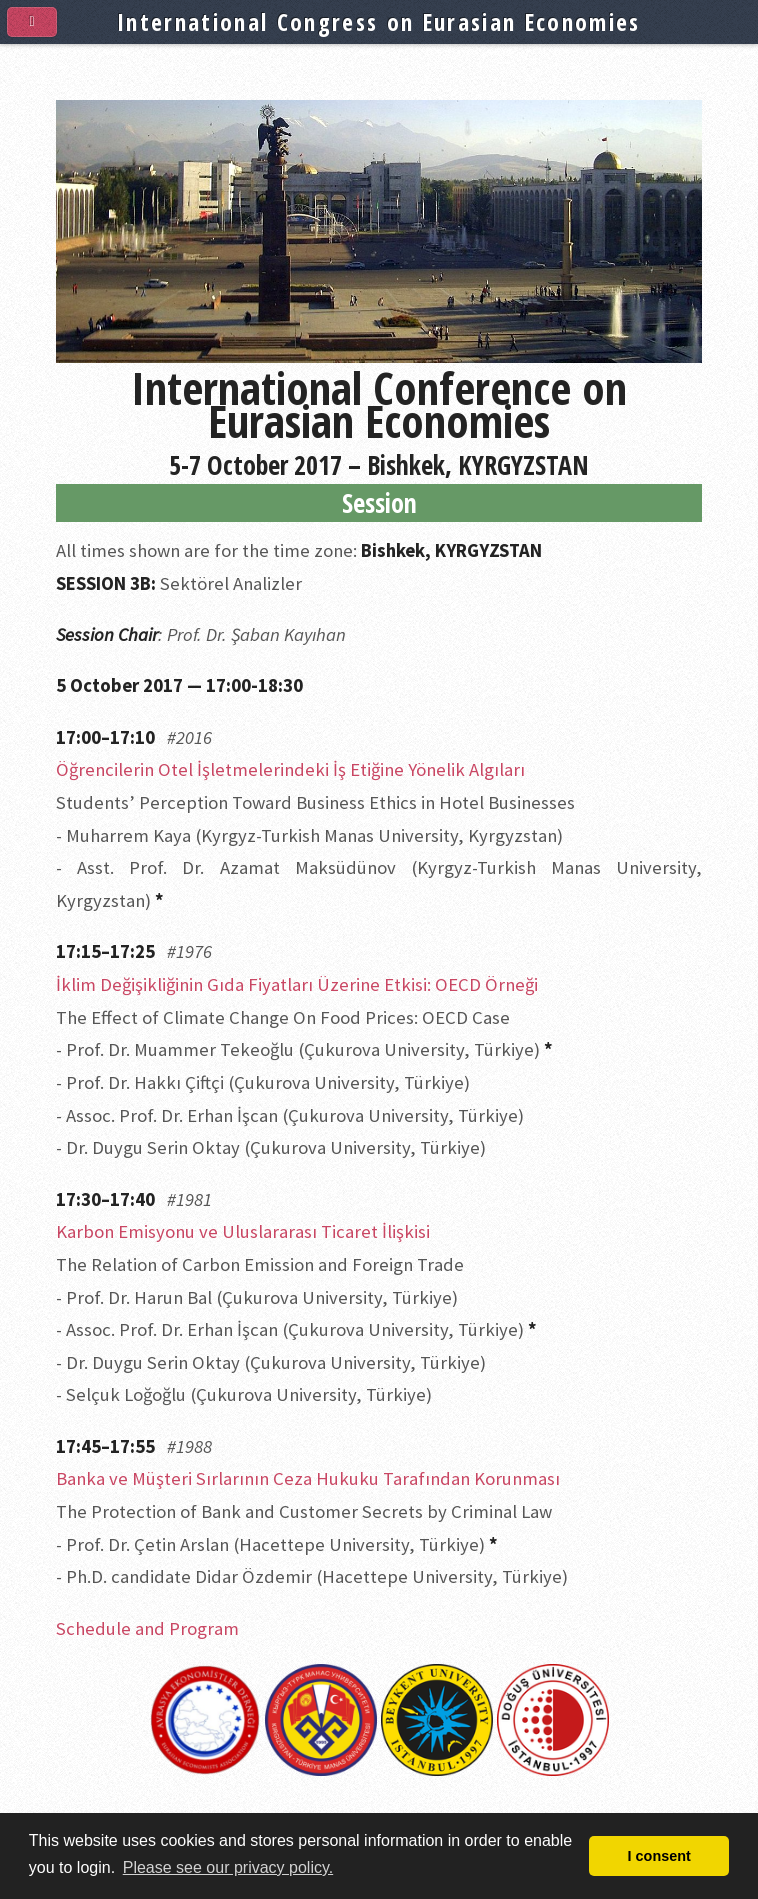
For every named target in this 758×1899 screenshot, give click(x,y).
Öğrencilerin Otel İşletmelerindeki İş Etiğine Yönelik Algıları (290, 769)
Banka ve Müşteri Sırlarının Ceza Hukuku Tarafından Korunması (308, 1478)
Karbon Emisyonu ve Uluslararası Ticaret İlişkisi (243, 1231)
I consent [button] (659, 1856)
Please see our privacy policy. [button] (228, 1867)
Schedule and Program (147, 1628)
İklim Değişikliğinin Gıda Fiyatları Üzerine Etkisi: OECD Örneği (297, 984)
